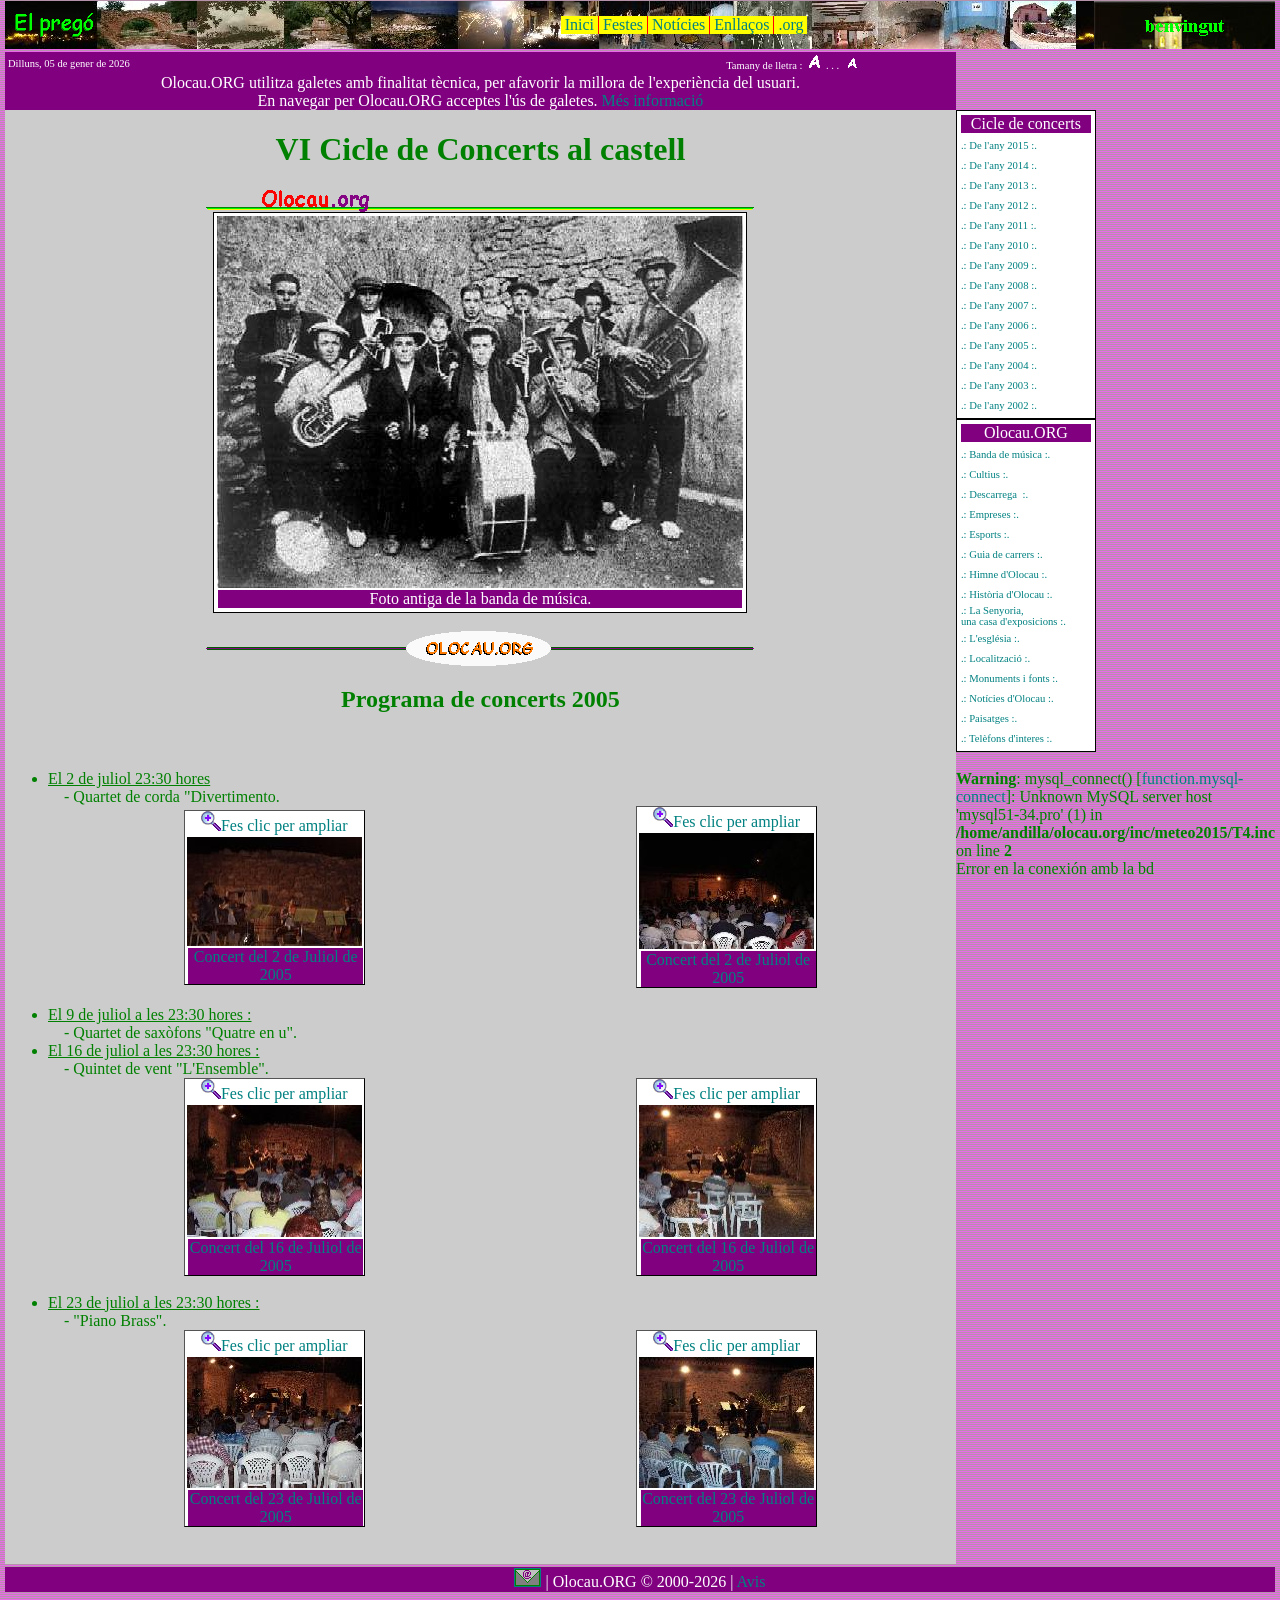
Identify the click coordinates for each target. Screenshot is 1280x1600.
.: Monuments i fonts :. (1009, 678)
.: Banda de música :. (1005, 454)
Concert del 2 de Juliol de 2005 (276, 965)
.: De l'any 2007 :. (999, 305)
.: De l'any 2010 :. (999, 245)
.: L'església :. (990, 638)
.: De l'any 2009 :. (999, 265)
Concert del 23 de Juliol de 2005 (276, 1507)
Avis (750, 1581)
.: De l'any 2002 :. (999, 405)
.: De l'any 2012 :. (999, 205)
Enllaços (741, 24)
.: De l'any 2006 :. (999, 325)
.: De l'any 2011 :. (999, 225)
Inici (579, 24)
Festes (623, 24)
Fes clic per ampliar (274, 825)
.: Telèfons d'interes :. (1006, 738)
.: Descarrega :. (994, 494)
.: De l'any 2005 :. (999, 345)
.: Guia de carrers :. (1002, 554)
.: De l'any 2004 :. (999, 365)
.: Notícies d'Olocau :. (1007, 698)
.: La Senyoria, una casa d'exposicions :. (1013, 616)
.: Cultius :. (984, 474)
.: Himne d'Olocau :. (1004, 574)
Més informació (653, 100)
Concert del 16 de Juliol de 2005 (276, 1256)
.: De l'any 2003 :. (999, 385)
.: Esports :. (985, 534)
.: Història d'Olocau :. (1007, 594)
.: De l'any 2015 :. (999, 145)
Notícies (678, 24)
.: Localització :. (995, 658)
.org (790, 24)
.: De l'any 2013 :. (999, 185)
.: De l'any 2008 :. (999, 285)
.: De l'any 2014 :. (999, 165)
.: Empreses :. (990, 514)
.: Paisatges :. (989, 718)
